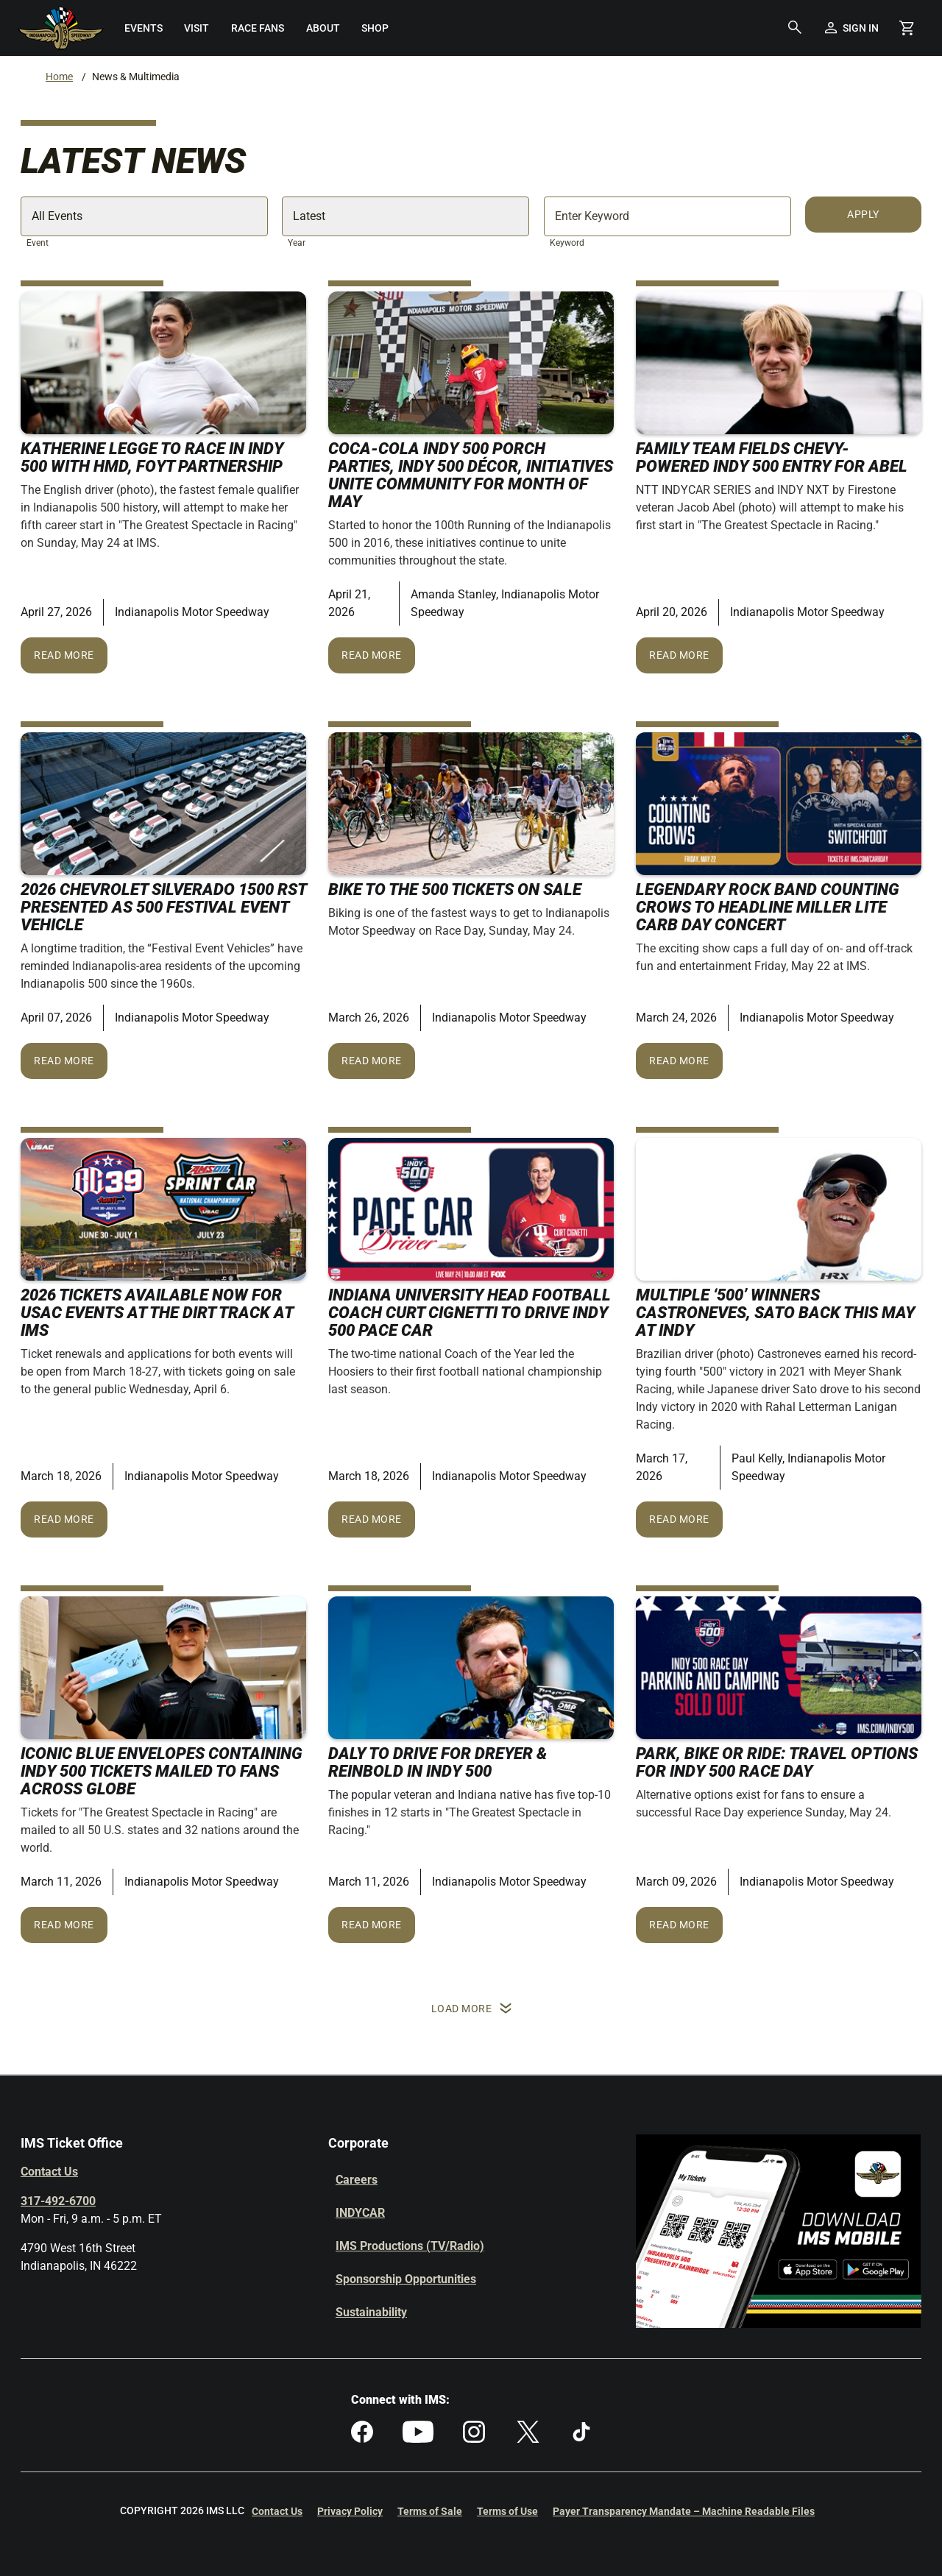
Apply (863, 214)
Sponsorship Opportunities (406, 2279)
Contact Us (49, 2172)
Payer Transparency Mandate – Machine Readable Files (684, 2511)
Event (37, 243)
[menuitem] (143, 28)
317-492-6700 (58, 2201)
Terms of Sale (429, 2511)
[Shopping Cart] (906, 28)
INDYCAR (360, 2213)
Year (296, 243)
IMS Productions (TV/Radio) (410, 2246)
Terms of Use (507, 2511)
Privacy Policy (350, 2511)
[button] (795, 28)
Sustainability (371, 2312)
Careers (357, 2180)
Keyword (567, 243)
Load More (471, 2008)
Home (59, 76)
